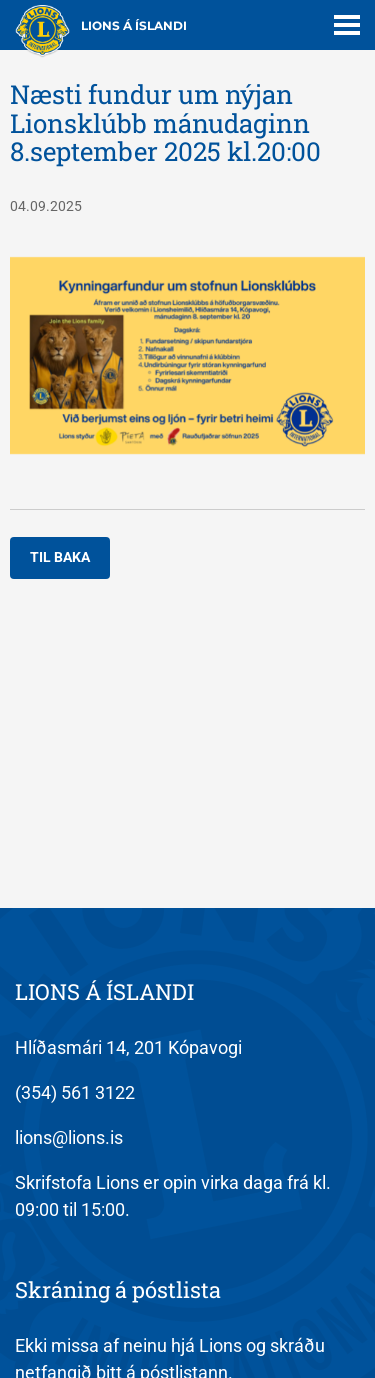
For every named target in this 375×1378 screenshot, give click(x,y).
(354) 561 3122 (75, 1092)
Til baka (60, 557)
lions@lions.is (69, 1137)
